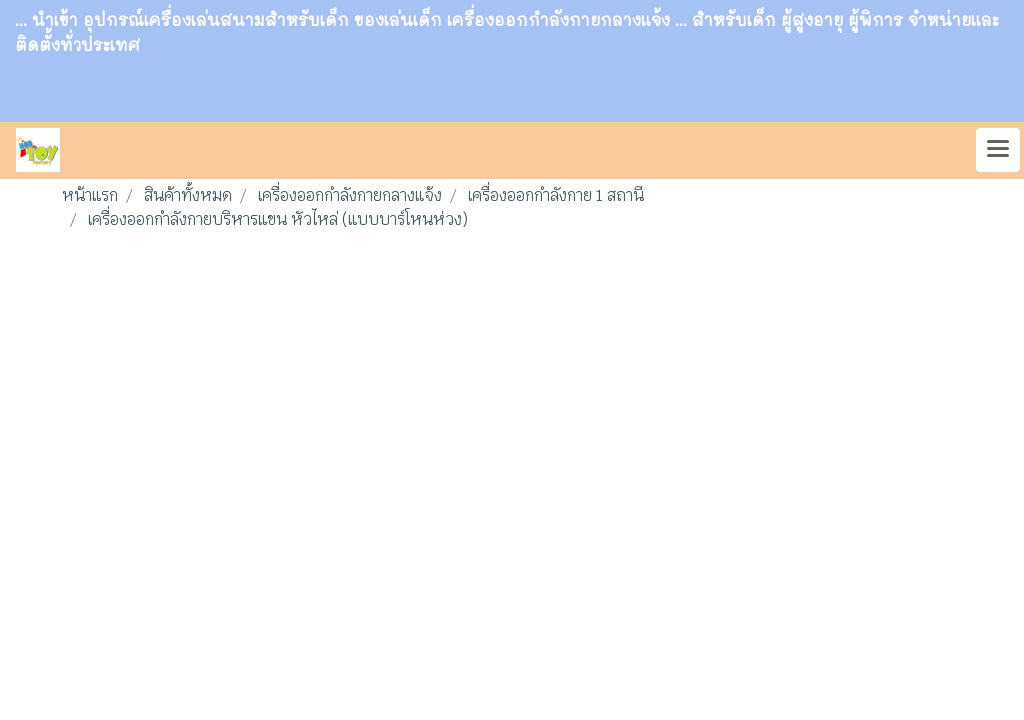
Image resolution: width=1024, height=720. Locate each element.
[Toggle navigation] (998, 150)
